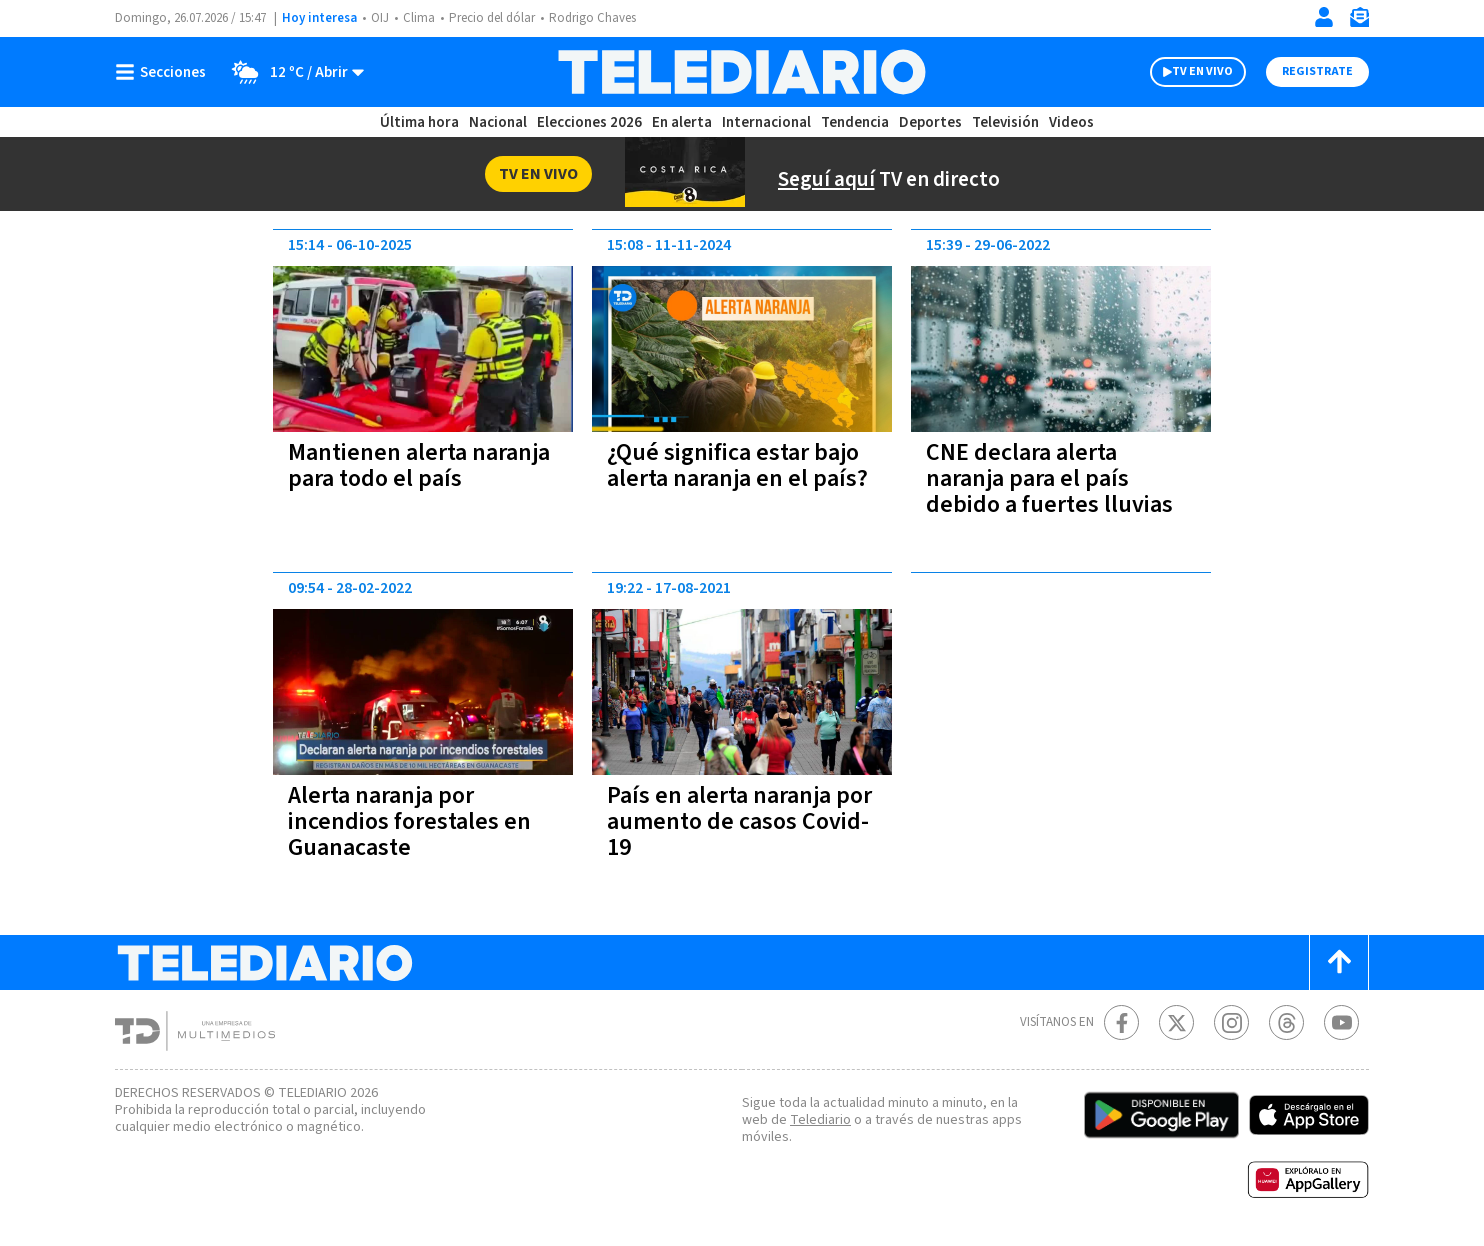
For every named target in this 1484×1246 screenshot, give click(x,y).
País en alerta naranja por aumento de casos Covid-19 (725, 821)
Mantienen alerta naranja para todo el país (421, 465)
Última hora (419, 122)
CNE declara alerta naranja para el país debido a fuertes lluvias (1048, 478)
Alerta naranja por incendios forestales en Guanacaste (410, 821)
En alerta (686, 122)
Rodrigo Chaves (603, 18)
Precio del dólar (497, 18)
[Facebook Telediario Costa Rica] (1121, 1022)
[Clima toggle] (293, 72)
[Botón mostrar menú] (165, 72)
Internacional (769, 122)
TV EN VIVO (1184, 72)
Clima (420, 18)
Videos (1070, 122)
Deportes (931, 122)
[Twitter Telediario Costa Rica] (1176, 1022)
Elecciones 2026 (591, 122)
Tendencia (856, 122)
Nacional (497, 122)
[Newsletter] (1359, 21)
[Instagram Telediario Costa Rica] (1231, 1022)
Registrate (1315, 72)
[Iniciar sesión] (1324, 17)
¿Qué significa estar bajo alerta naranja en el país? (739, 478)
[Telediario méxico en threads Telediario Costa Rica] (1286, 1022)
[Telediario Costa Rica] (741, 72)
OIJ (380, 18)
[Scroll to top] (1339, 962)
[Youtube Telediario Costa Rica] (1341, 1022)
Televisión (1004, 122)
